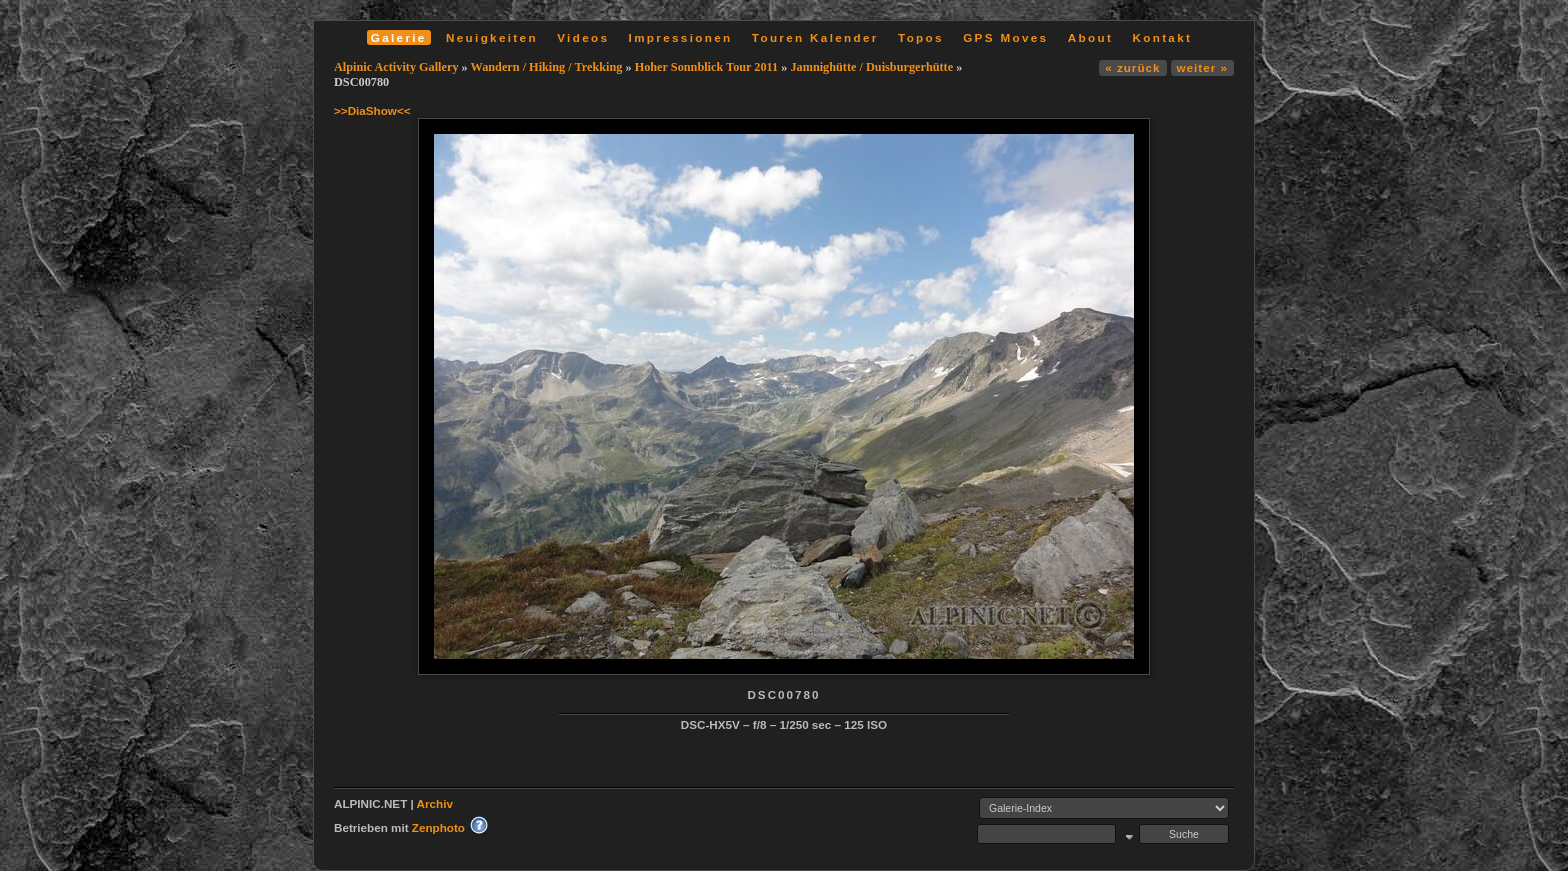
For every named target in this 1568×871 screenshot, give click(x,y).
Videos (583, 37)
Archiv (435, 803)
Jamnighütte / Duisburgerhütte (871, 67)
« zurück (1132, 67)
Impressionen (681, 37)
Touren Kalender (815, 37)
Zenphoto (438, 827)
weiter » (1202, 67)
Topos (921, 37)
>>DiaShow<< (372, 110)
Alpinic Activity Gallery (396, 67)
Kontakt (1162, 37)
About (1090, 37)
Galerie (399, 37)
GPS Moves (1005, 37)
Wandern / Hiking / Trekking (547, 67)
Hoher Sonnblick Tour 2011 (707, 67)
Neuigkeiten (492, 37)
